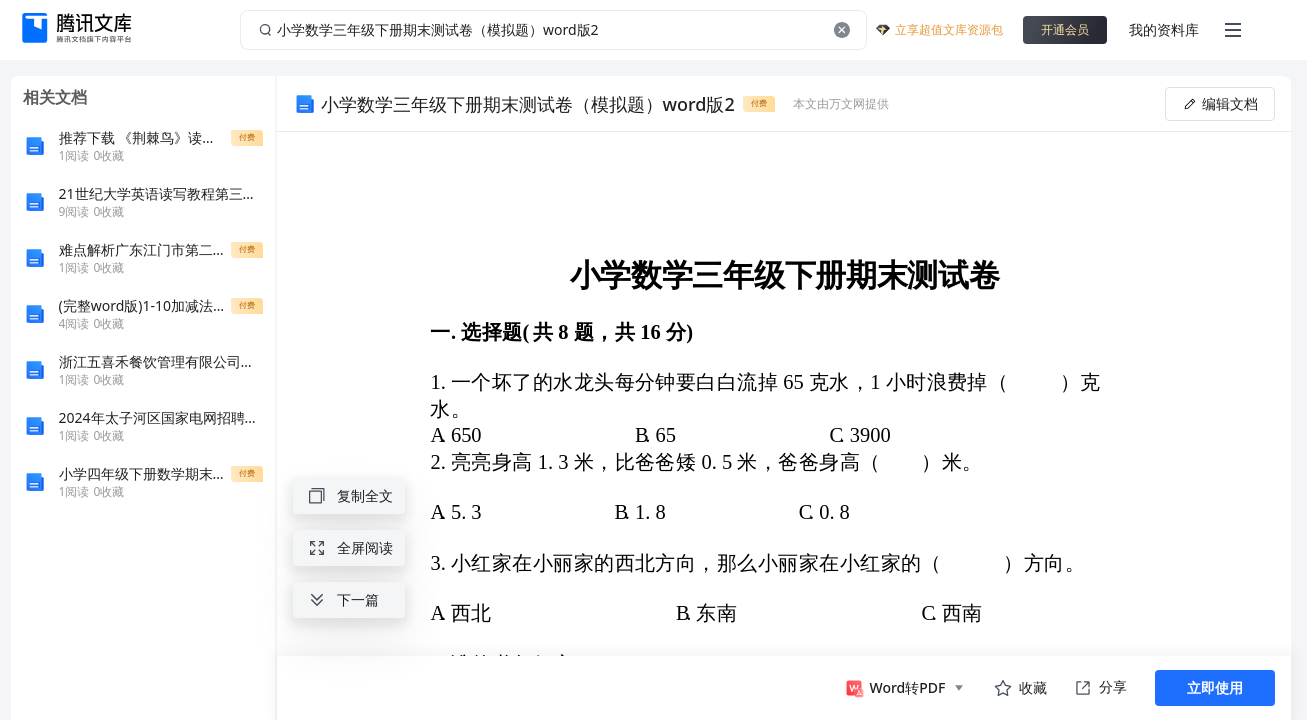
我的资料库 (1164, 29)
